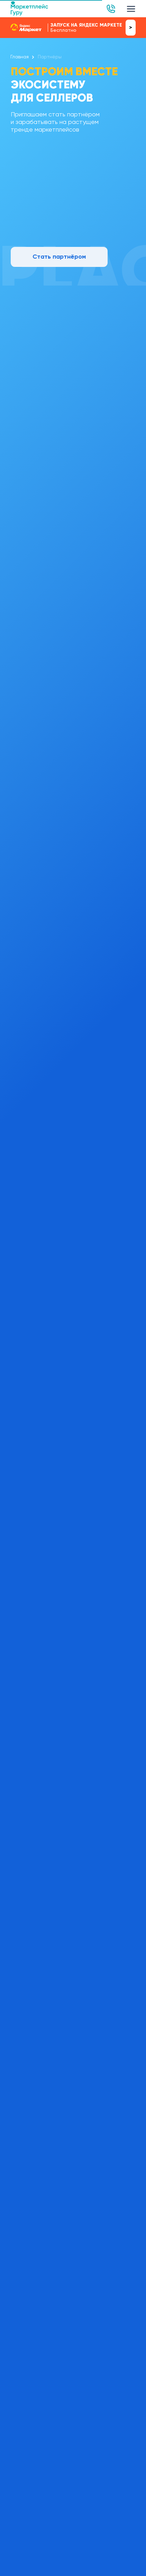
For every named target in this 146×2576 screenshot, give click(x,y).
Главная (19, 56)
